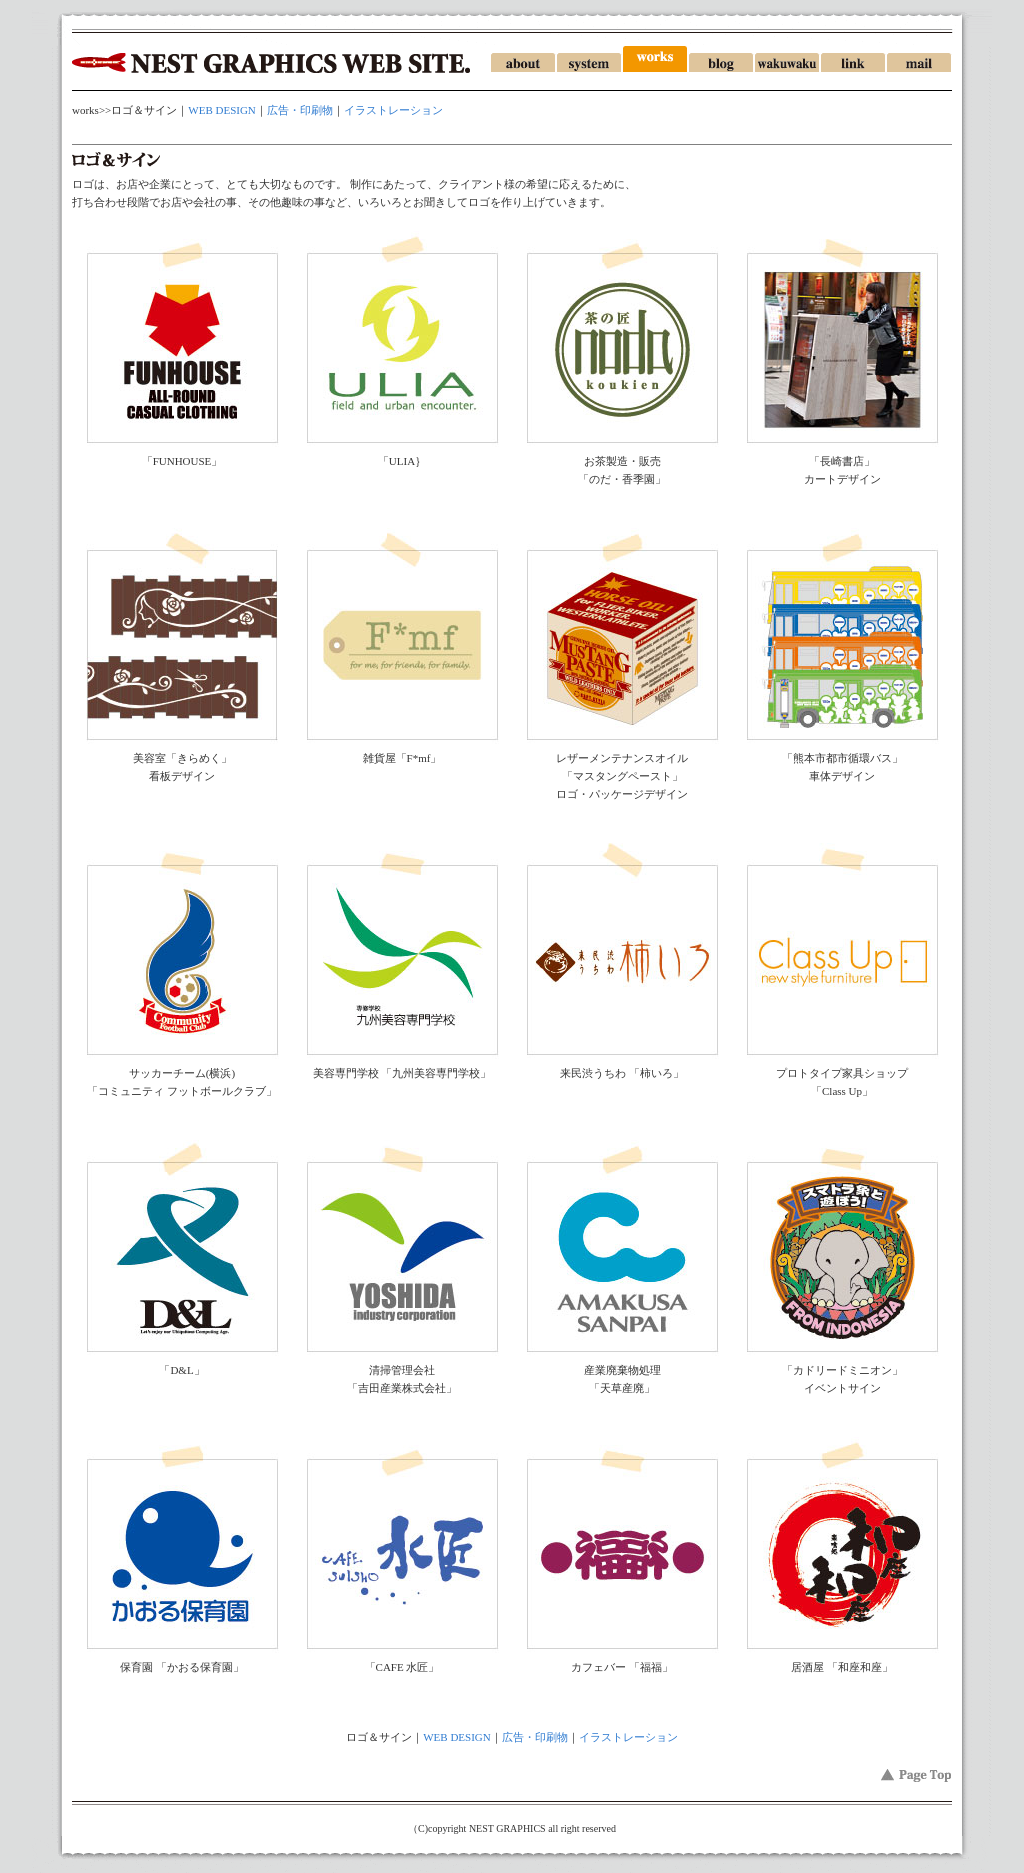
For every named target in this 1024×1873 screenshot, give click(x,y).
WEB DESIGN (222, 110)
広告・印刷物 (300, 110)
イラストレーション (393, 110)
